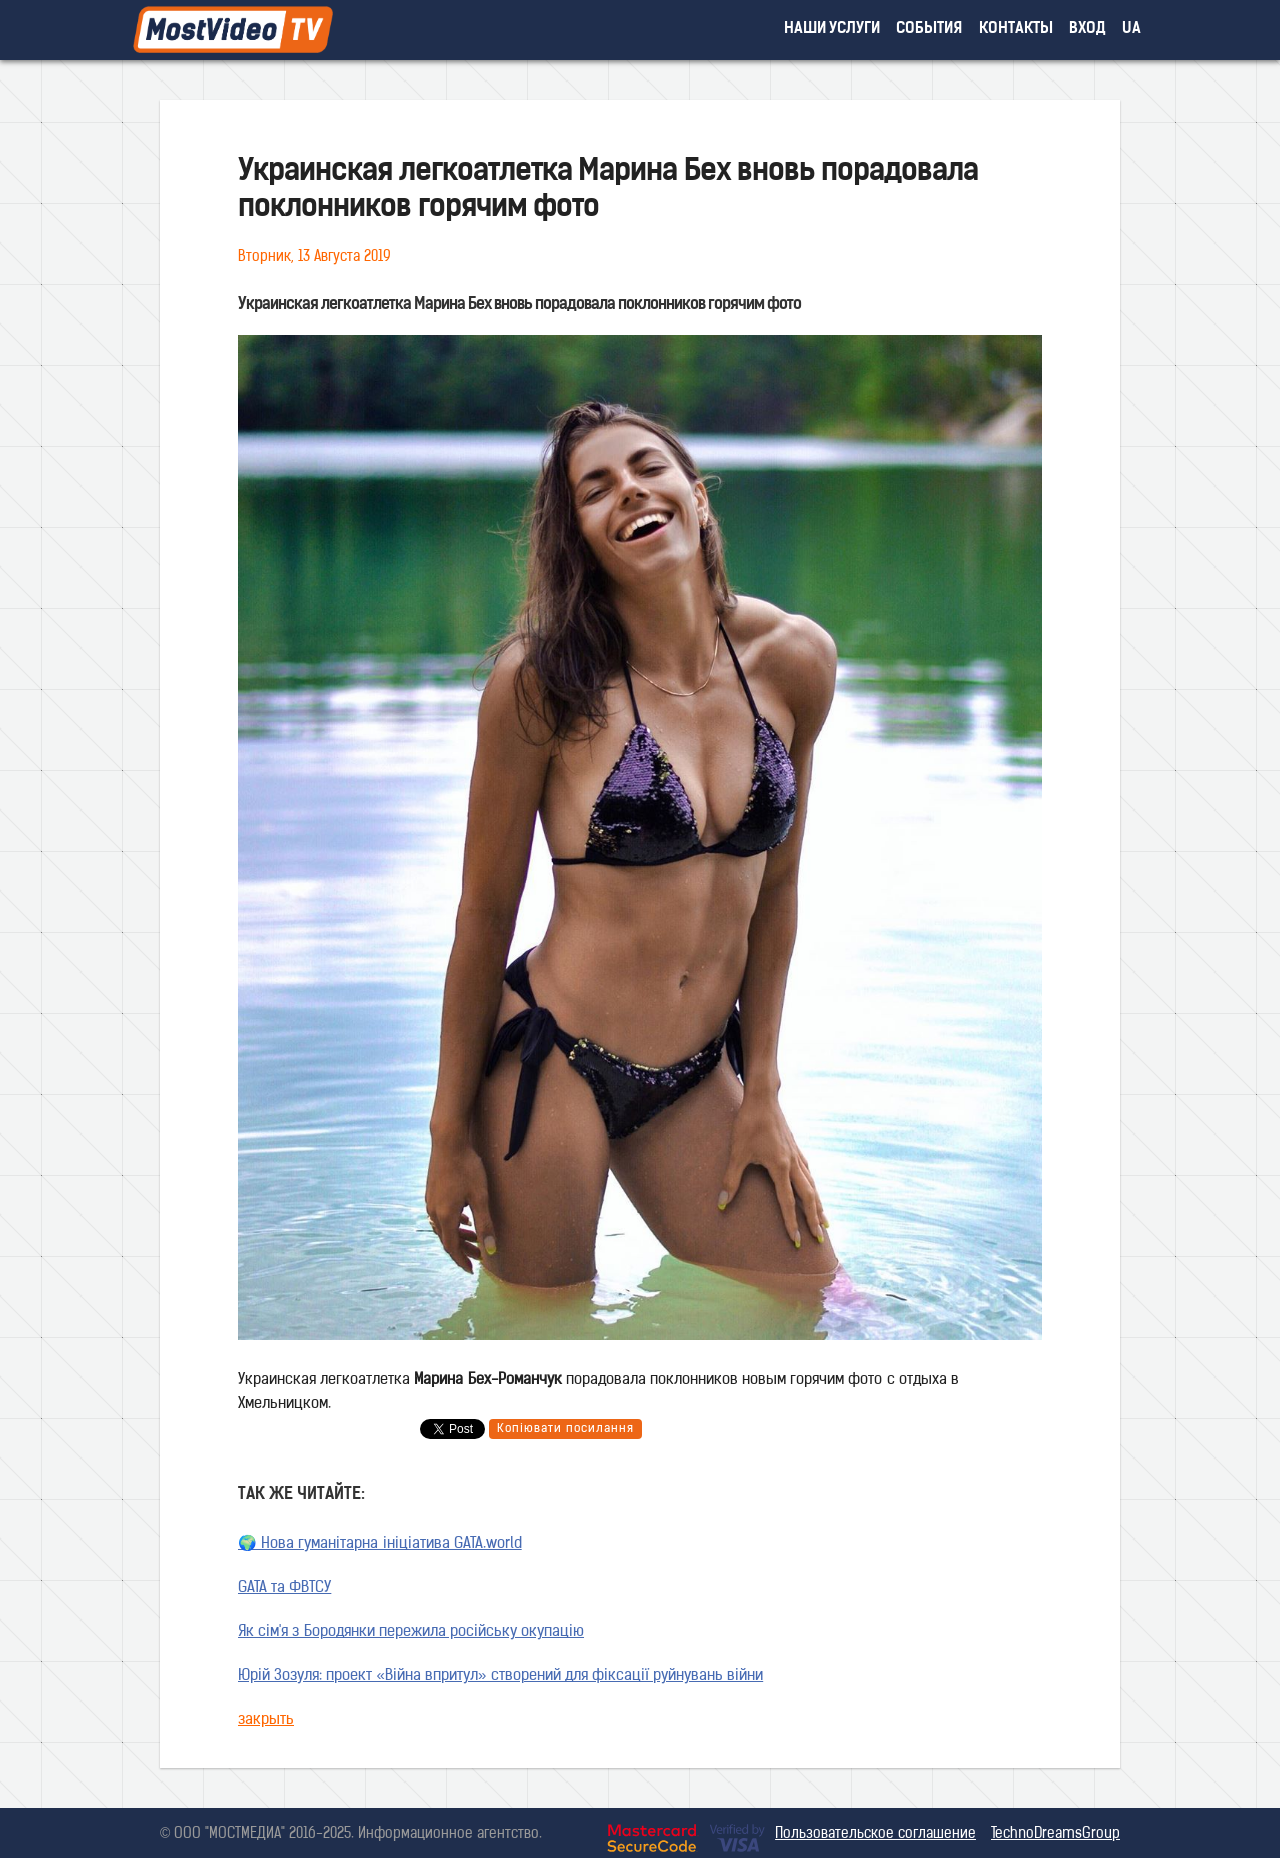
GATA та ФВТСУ (284, 1588)
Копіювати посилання (565, 1429)
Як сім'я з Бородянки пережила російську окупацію (411, 1632)
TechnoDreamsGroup (1055, 1834)
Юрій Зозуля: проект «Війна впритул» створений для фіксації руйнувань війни (500, 1676)
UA (1131, 29)
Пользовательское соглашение (875, 1834)
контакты (1016, 29)
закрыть (266, 1720)
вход (1087, 29)
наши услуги (832, 29)
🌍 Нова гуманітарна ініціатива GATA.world (380, 1544)
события (929, 29)
